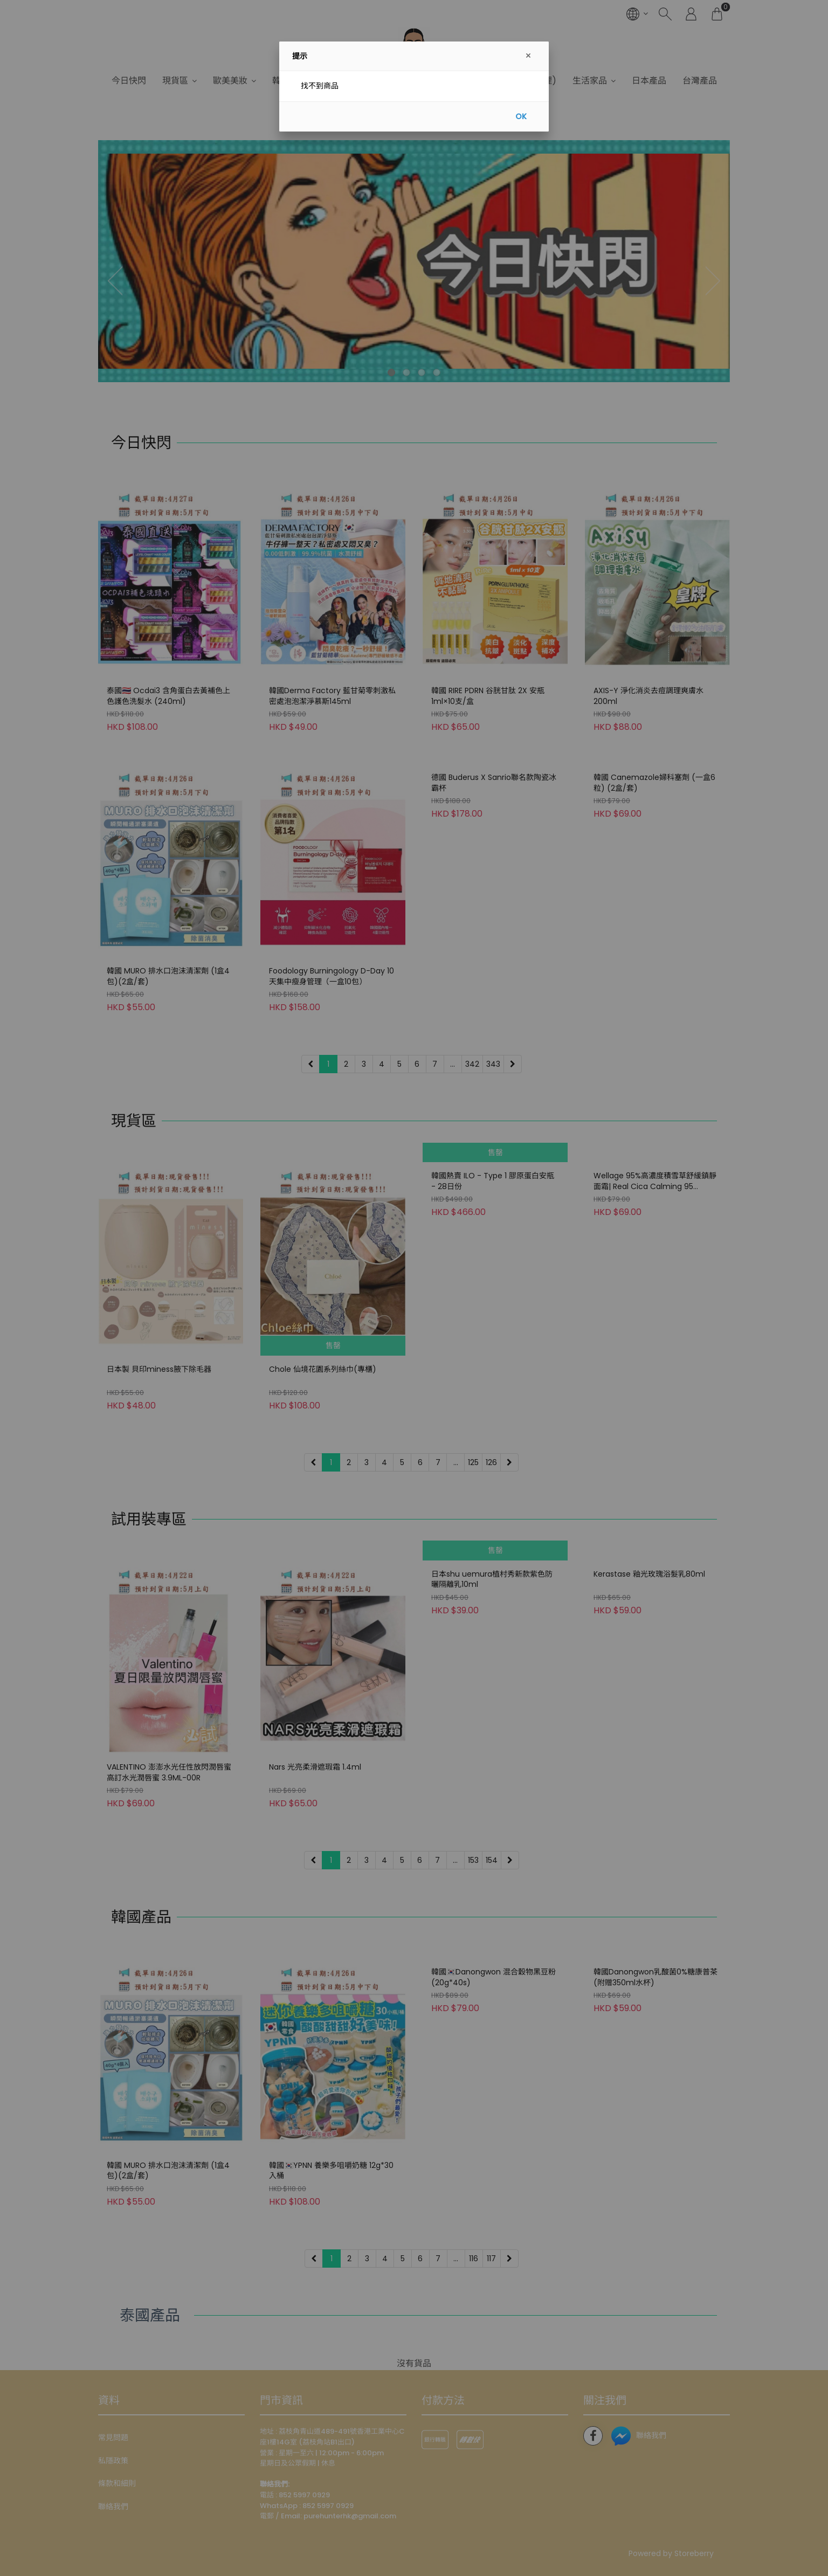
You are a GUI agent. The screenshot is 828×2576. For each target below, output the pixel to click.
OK (521, 116)
